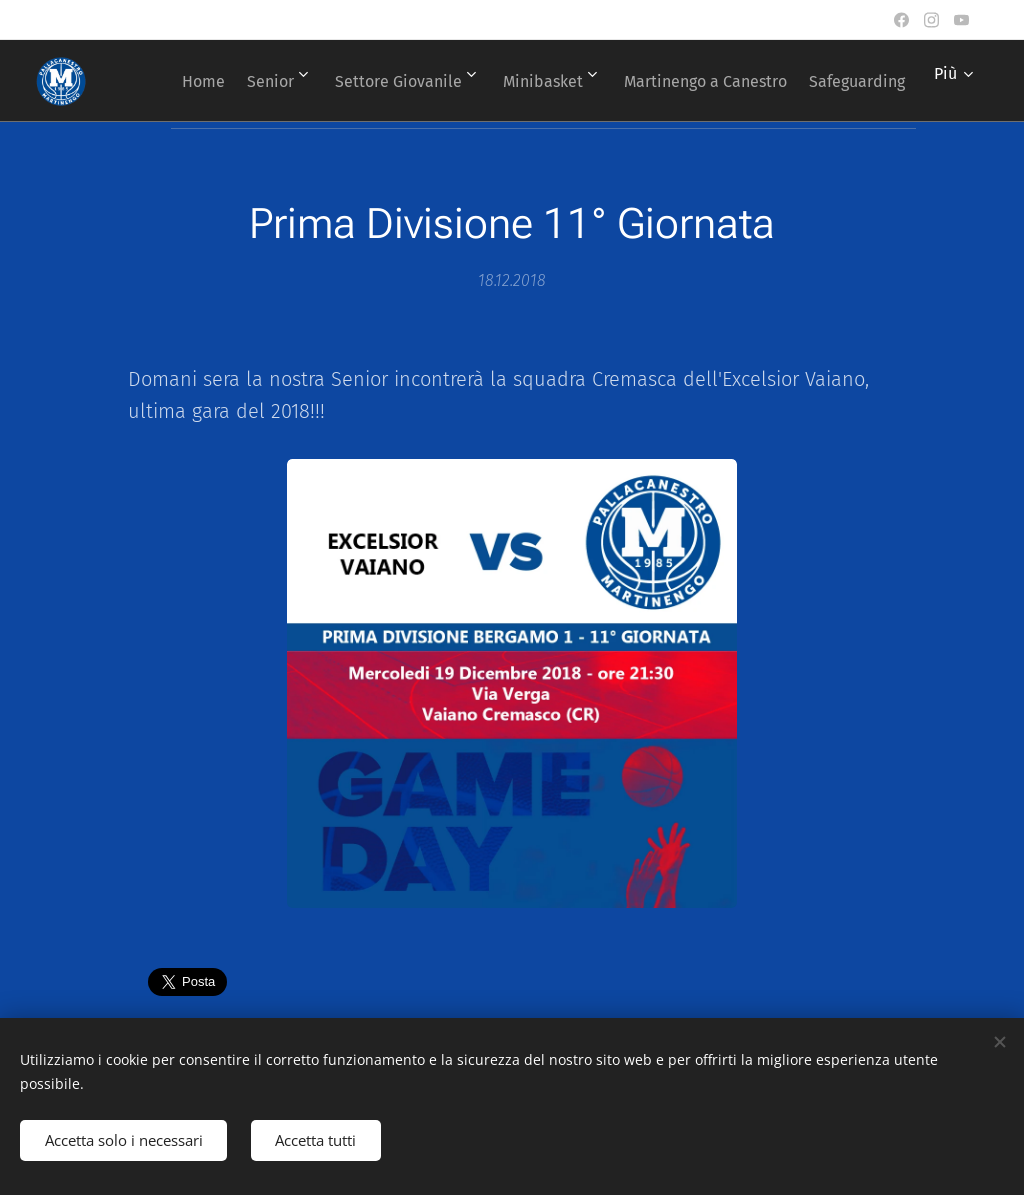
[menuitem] (273, 81)
